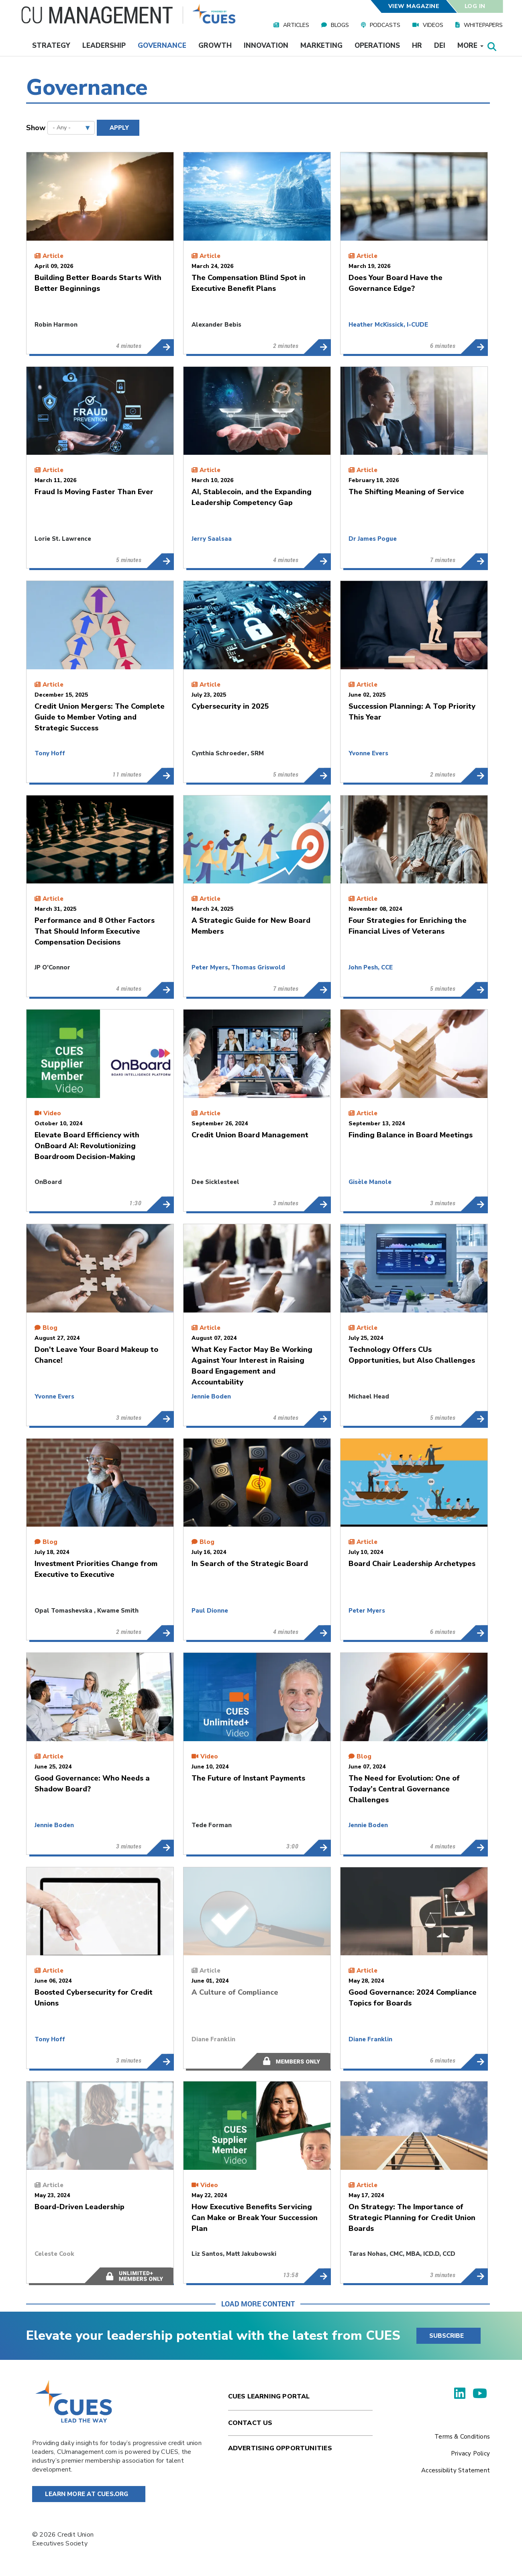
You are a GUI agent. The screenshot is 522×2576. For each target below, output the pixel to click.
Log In (475, 6)
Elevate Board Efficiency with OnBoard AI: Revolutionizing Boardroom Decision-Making (160, 1204)
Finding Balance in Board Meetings (474, 1204)
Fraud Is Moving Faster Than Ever (160, 560)
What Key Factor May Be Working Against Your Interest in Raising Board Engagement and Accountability (317, 1418)
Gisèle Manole (370, 1182)
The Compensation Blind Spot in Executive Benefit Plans (317, 346)
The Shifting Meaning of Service (474, 560)
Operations (377, 45)
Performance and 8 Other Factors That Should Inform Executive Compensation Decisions (160, 989)
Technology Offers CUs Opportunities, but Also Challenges (474, 1418)
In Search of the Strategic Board (317, 1632)
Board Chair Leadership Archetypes (474, 1632)
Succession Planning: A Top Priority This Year (474, 775)
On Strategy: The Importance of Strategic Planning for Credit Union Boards (474, 2276)
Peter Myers (210, 967)
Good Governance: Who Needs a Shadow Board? (160, 1847)
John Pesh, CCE (371, 967)
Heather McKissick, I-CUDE (388, 325)
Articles (296, 25)
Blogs (340, 25)
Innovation (266, 45)
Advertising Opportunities (280, 2448)
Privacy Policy (470, 2453)
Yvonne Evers (368, 753)
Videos (433, 25)
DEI (439, 45)
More (470, 45)
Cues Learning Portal (269, 2396)
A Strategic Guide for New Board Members (317, 989)
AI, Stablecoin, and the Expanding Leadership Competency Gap (317, 560)
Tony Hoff (50, 753)
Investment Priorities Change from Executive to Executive (160, 1632)
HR (417, 45)
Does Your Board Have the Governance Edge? (474, 346)
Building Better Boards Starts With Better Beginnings (160, 346)
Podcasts (385, 25)
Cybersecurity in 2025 (317, 775)
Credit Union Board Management (317, 1204)
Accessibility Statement (455, 2470)
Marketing (321, 45)
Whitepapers (483, 25)
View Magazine (413, 6)
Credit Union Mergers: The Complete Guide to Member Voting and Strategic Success (160, 775)
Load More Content (258, 2303)
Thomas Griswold (258, 967)
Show (35, 128)
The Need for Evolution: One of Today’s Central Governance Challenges (474, 1847)
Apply (119, 128)
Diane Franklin (213, 2039)
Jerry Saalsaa (212, 539)
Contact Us (250, 2423)
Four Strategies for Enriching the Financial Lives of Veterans (474, 989)
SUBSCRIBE (446, 2336)
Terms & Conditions (462, 2437)
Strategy (51, 45)
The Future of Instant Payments (317, 1847)
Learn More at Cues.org (86, 2494)
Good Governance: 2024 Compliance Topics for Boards (474, 2061)
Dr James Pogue (373, 539)
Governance (162, 45)
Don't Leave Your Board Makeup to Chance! (160, 1418)
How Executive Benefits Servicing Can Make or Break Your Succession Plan (317, 2276)
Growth (215, 45)
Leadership (104, 45)
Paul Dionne (210, 1611)
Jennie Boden (211, 1396)
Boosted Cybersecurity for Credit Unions (160, 2061)
